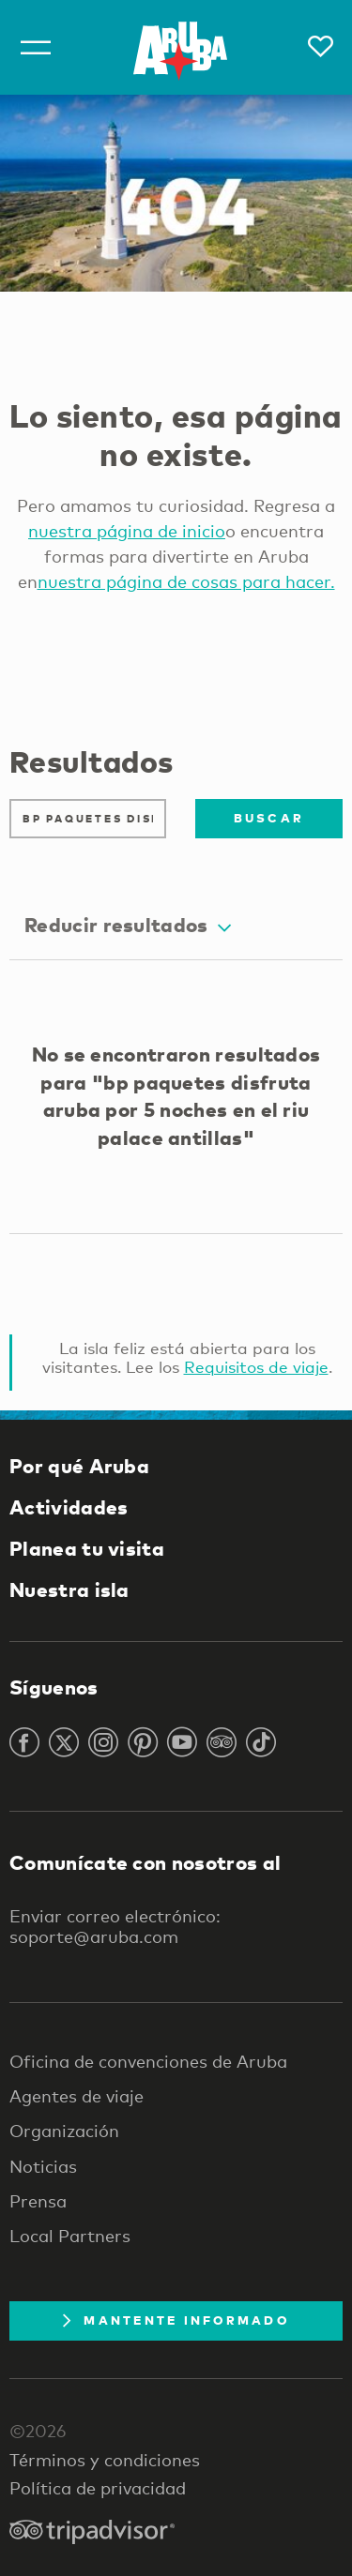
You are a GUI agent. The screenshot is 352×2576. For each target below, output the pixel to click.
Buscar (269, 817)
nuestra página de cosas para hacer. (186, 581)
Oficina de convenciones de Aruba (148, 2061)
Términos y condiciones (104, 2459)
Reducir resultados (128, 924)
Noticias (43, 2166)
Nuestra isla (69, 1589)
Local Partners (69, 2235)
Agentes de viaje (76, 2096)
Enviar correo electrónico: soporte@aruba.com (115, 1926)
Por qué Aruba (79, 1466)
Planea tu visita (86, 1548)
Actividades (68, 1507)
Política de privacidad (97, 2488)
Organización (64, 2130)
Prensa (38, 2201)
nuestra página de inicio (126, 530)
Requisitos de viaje (256, 1367)
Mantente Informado (176, 2319)
